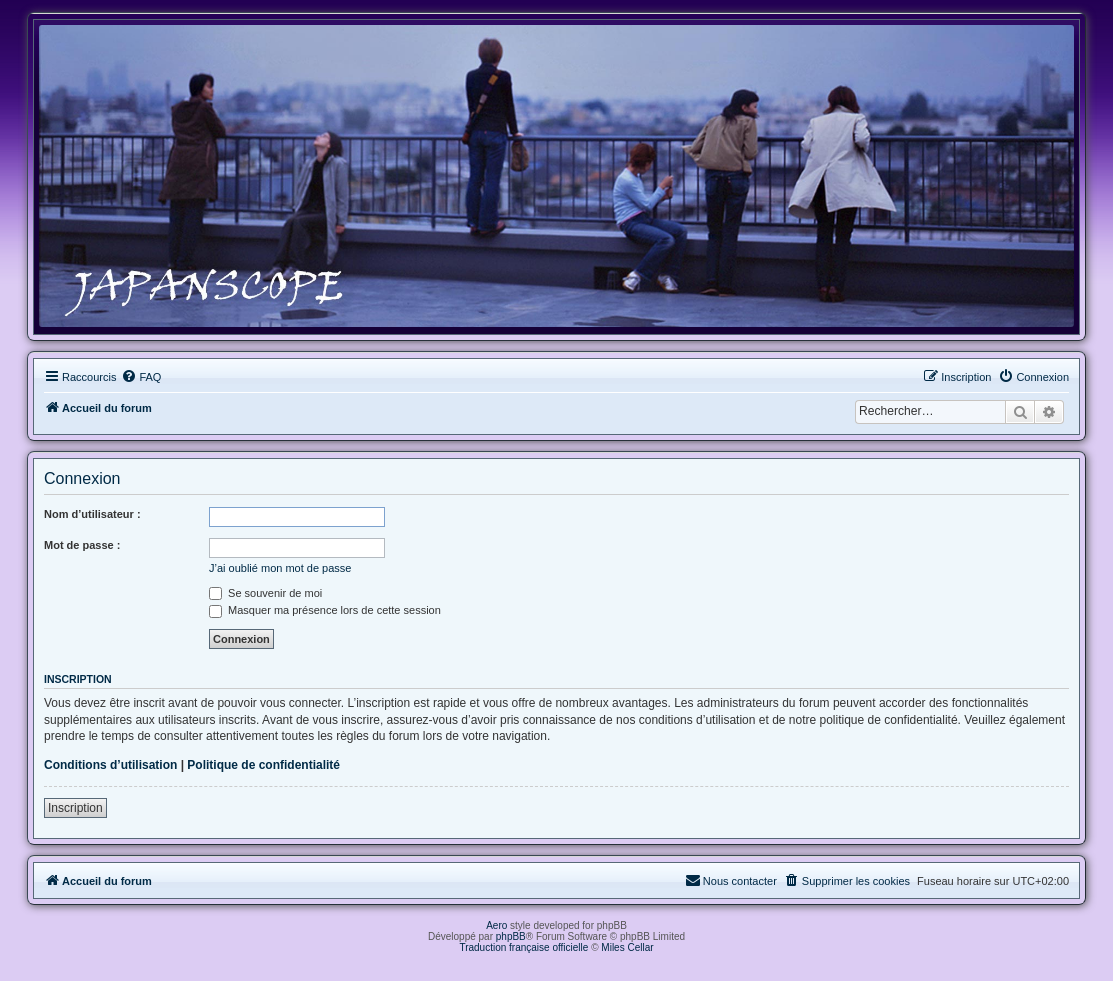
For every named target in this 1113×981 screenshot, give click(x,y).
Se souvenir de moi (265, 593)
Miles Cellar (627, 947)
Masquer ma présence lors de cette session (325, 610)
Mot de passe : (82, 545)
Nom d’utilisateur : (92, 514)
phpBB (511, 936)
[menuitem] (141, 377)
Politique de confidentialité (263, 765)
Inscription (75, 808)
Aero (496, 925)
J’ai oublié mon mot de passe (280, 568)
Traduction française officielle (523, 947)
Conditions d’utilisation (110, 765)
